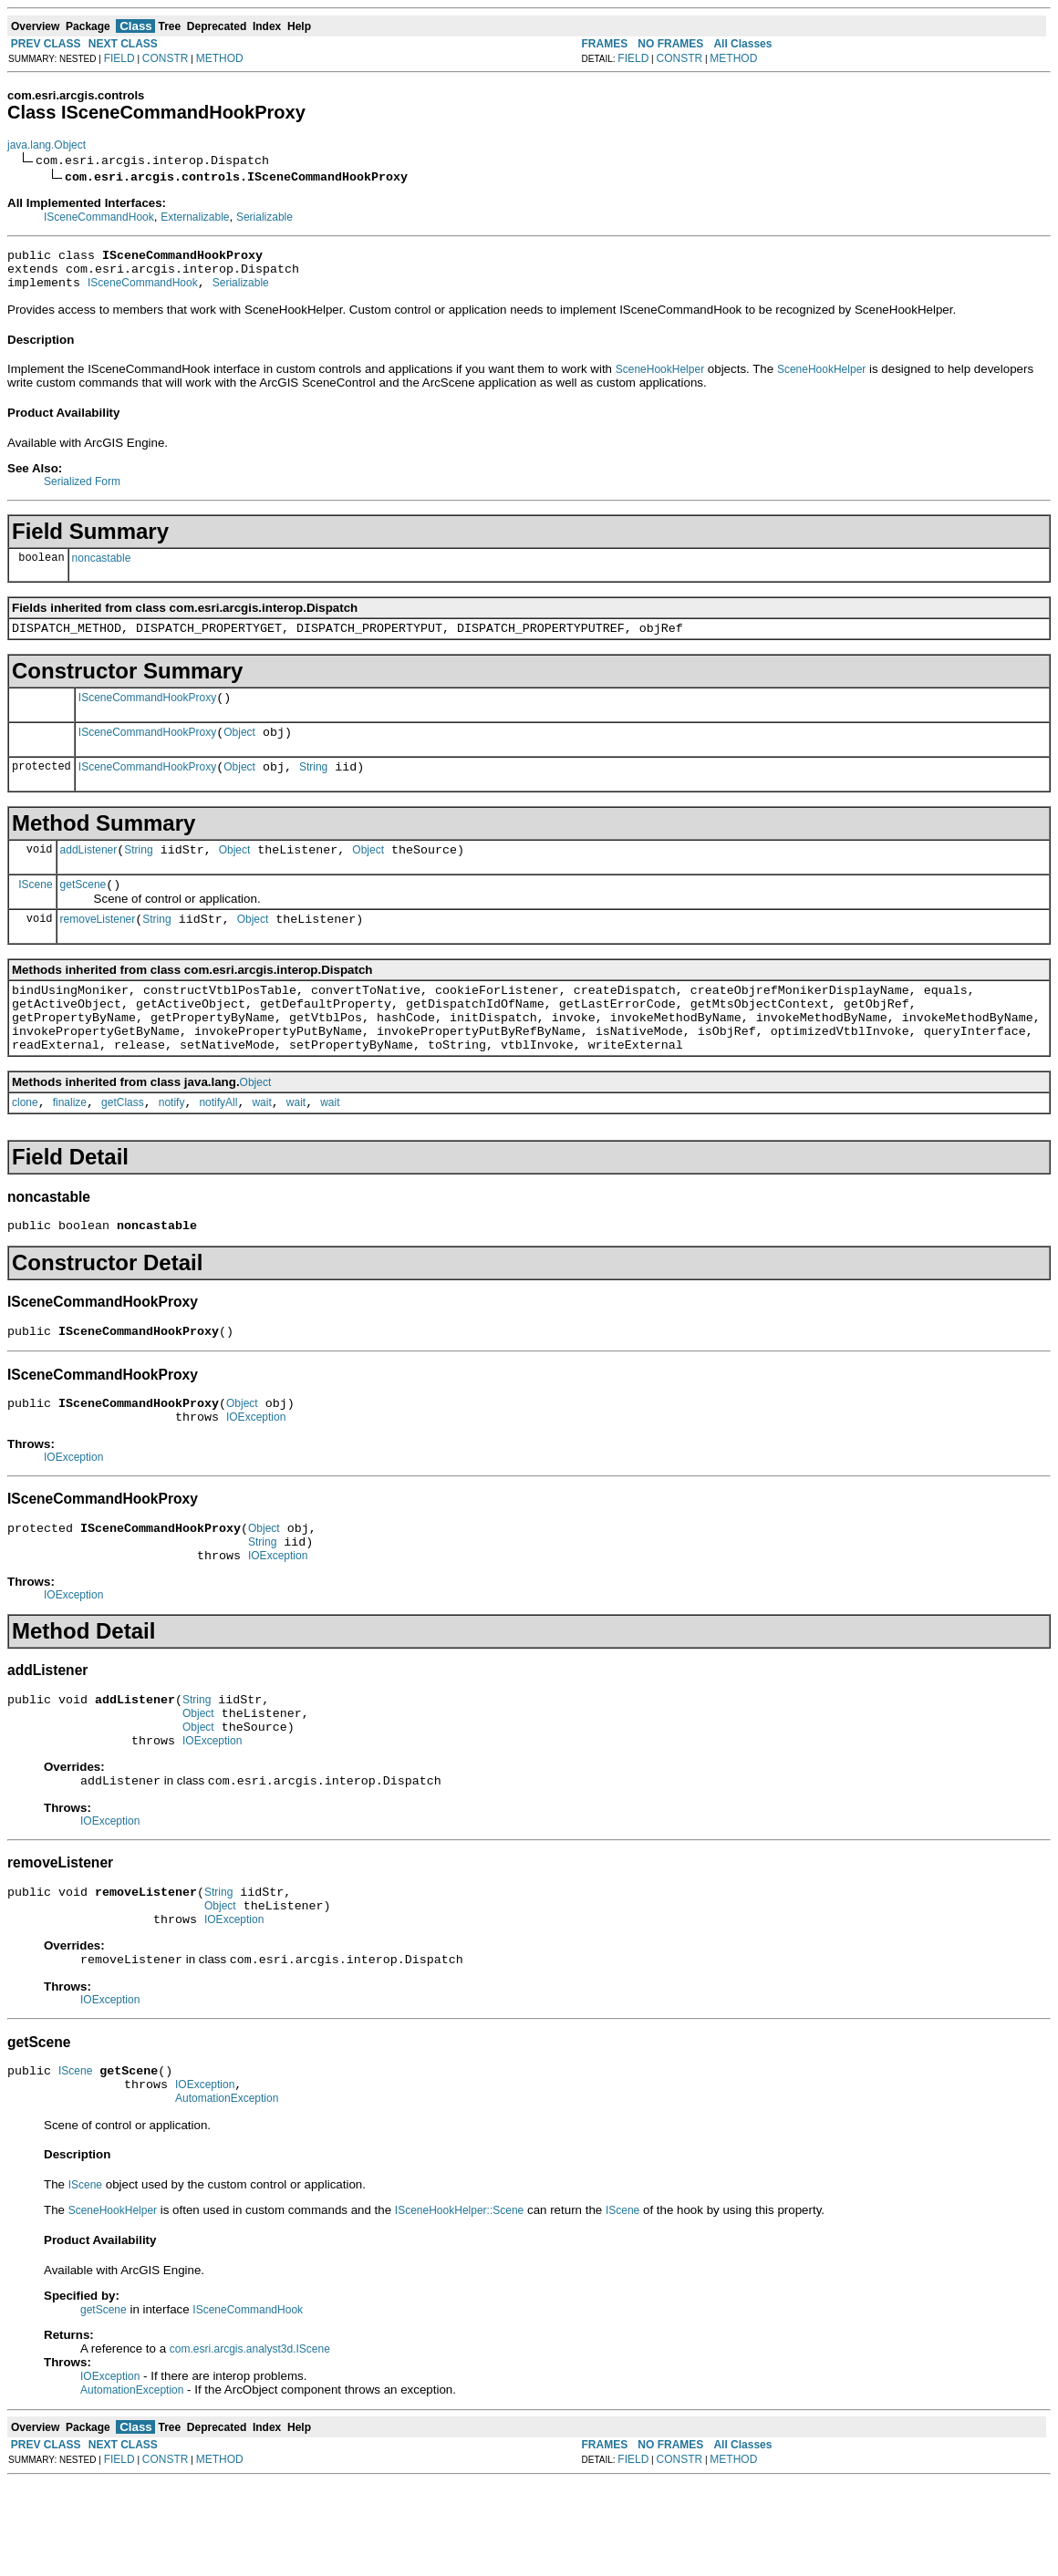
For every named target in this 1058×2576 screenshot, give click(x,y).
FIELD (119, 58)
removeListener (98, 946)
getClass (122, 1146)
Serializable (264, 217)
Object (239, 748)
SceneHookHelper (660, 377)
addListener (89, 871)
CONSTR (165, 58)
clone (25, 1146)
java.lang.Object (46, 145)
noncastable (101, 566)
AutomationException (226, 2192)
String (313, 786)
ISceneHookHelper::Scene (459, 2304)
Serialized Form (82, 489)
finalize (70, 1146)
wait (261, 1146)
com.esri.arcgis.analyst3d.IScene (250, 2442)
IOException (255, 1471)
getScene (83, 909)
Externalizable (195, 217)
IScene (35, 908)
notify (172, 1146)
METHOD (220, 58)
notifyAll (218, 1146)
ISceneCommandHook (99, 217)
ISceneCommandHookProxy (147, 711)
